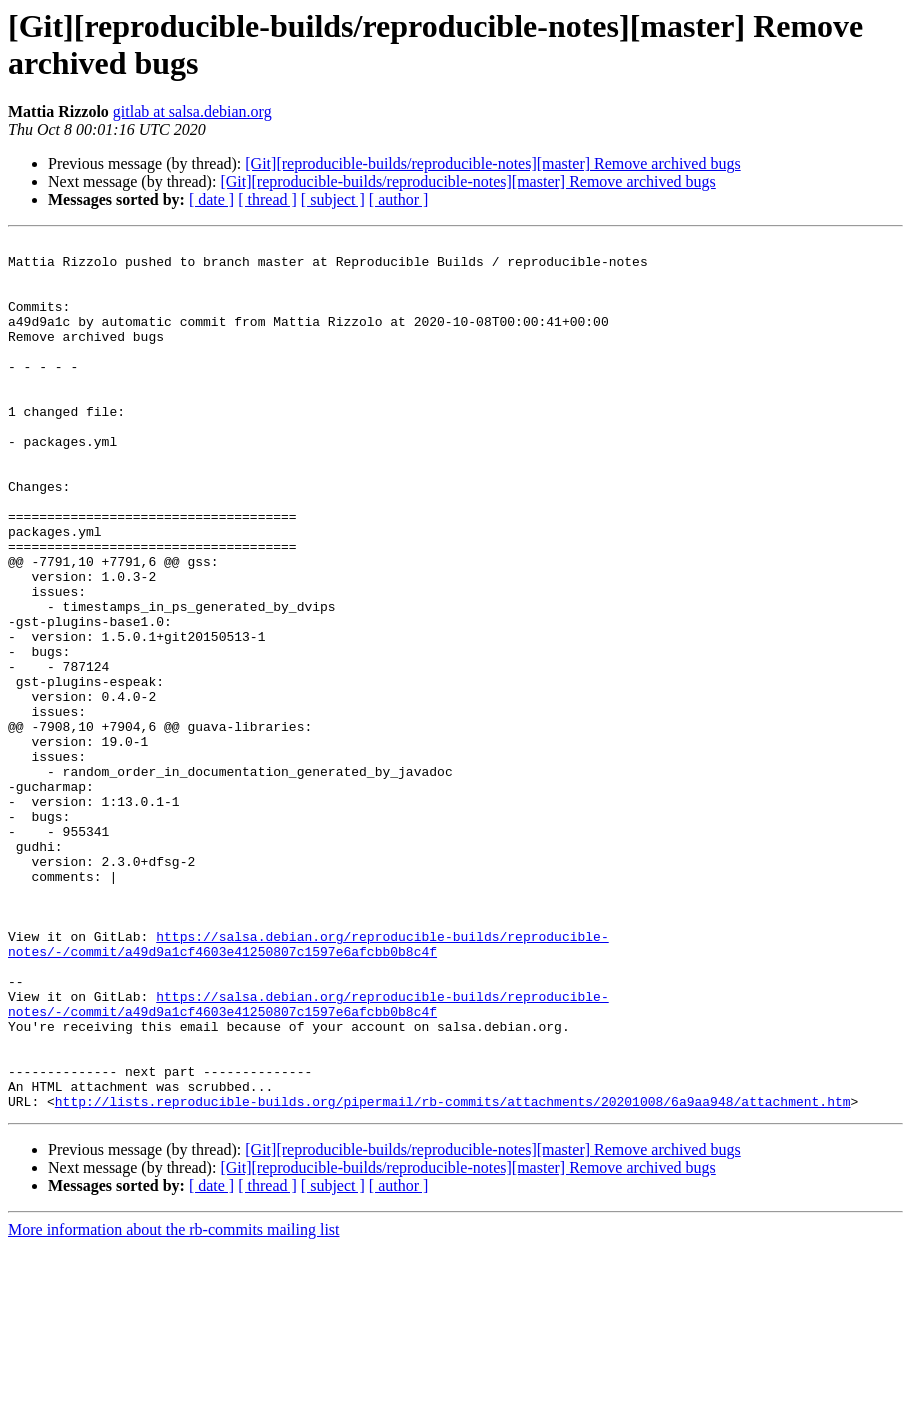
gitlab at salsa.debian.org (192, 111)
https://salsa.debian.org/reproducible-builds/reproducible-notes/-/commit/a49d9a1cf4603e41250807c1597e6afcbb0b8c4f (308, 1086)
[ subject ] (333, 199)
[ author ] (399, 199)
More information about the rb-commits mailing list (174, 1403)
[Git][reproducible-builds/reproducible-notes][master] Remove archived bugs (492, 163)
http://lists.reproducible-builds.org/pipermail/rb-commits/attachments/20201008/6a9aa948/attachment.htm (453, 1275)
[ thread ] (267, 199)
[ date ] (211, 199)
